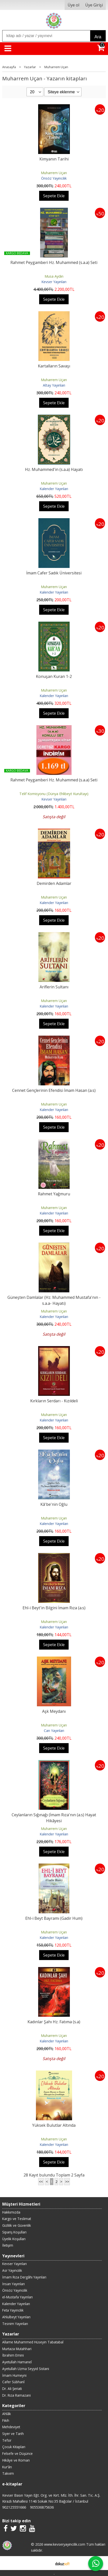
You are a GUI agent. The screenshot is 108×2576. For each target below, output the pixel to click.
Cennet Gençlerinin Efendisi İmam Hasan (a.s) (54, 1090)
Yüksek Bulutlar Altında (54, 2125)
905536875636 (42, 2507)
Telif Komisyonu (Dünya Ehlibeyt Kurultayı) (53, 793)
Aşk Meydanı (54, 1711)
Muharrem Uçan (54, 172)
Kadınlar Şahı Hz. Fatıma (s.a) (53, 2021)
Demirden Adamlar (54, 883)
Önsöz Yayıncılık (54, 178)
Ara (97, 36)
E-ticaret (46, 2563)
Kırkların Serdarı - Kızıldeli (54, 1401)
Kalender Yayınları (54, 488)
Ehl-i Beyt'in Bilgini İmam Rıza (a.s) (54, 1608)
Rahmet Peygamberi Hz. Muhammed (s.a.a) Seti (53, 262)
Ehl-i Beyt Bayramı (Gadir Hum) (53, 1918)
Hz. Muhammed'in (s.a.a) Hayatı (54, 469)
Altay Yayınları (54, 385)
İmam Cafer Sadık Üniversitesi (53, 573)
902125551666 (14, 2507)
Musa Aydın (54, 276)
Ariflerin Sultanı (54, 987)
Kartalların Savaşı (54, 366)
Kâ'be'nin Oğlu (53, 1504)
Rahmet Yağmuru (54, 1194)
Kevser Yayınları (53, 281)
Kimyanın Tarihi (54, 159)
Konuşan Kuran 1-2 (54, 676)
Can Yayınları (54, 1730)
